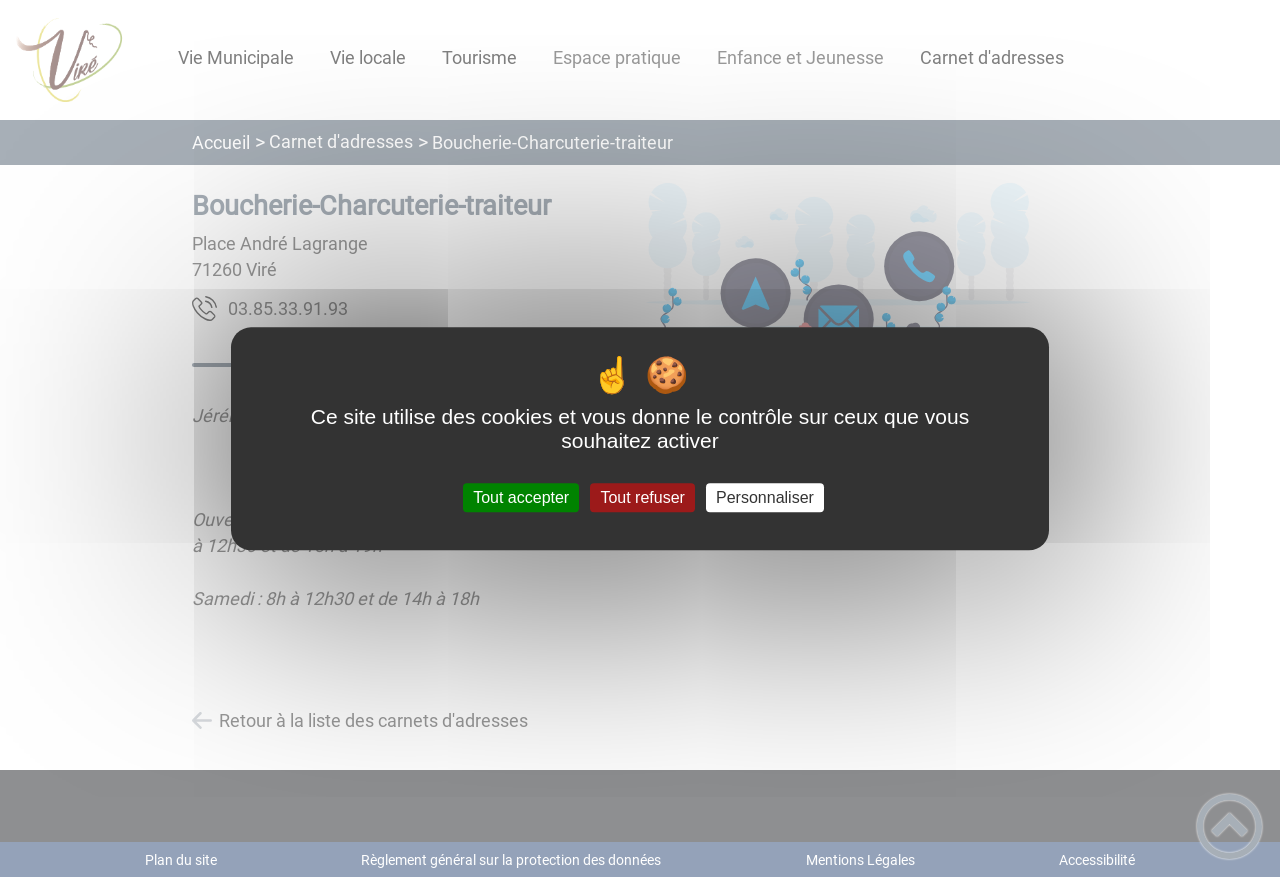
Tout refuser (642, 497)
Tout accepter (521, 497)
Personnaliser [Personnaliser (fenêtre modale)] (765, 497)
